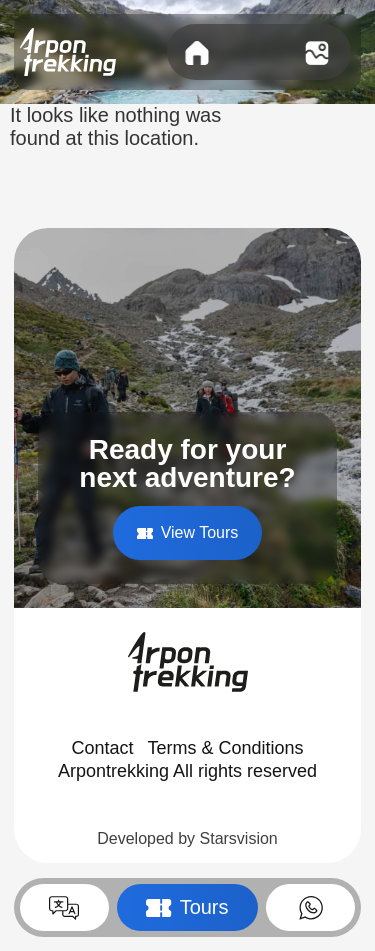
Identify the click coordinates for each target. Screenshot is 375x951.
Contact (102, 748)
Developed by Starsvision (187, 838)
